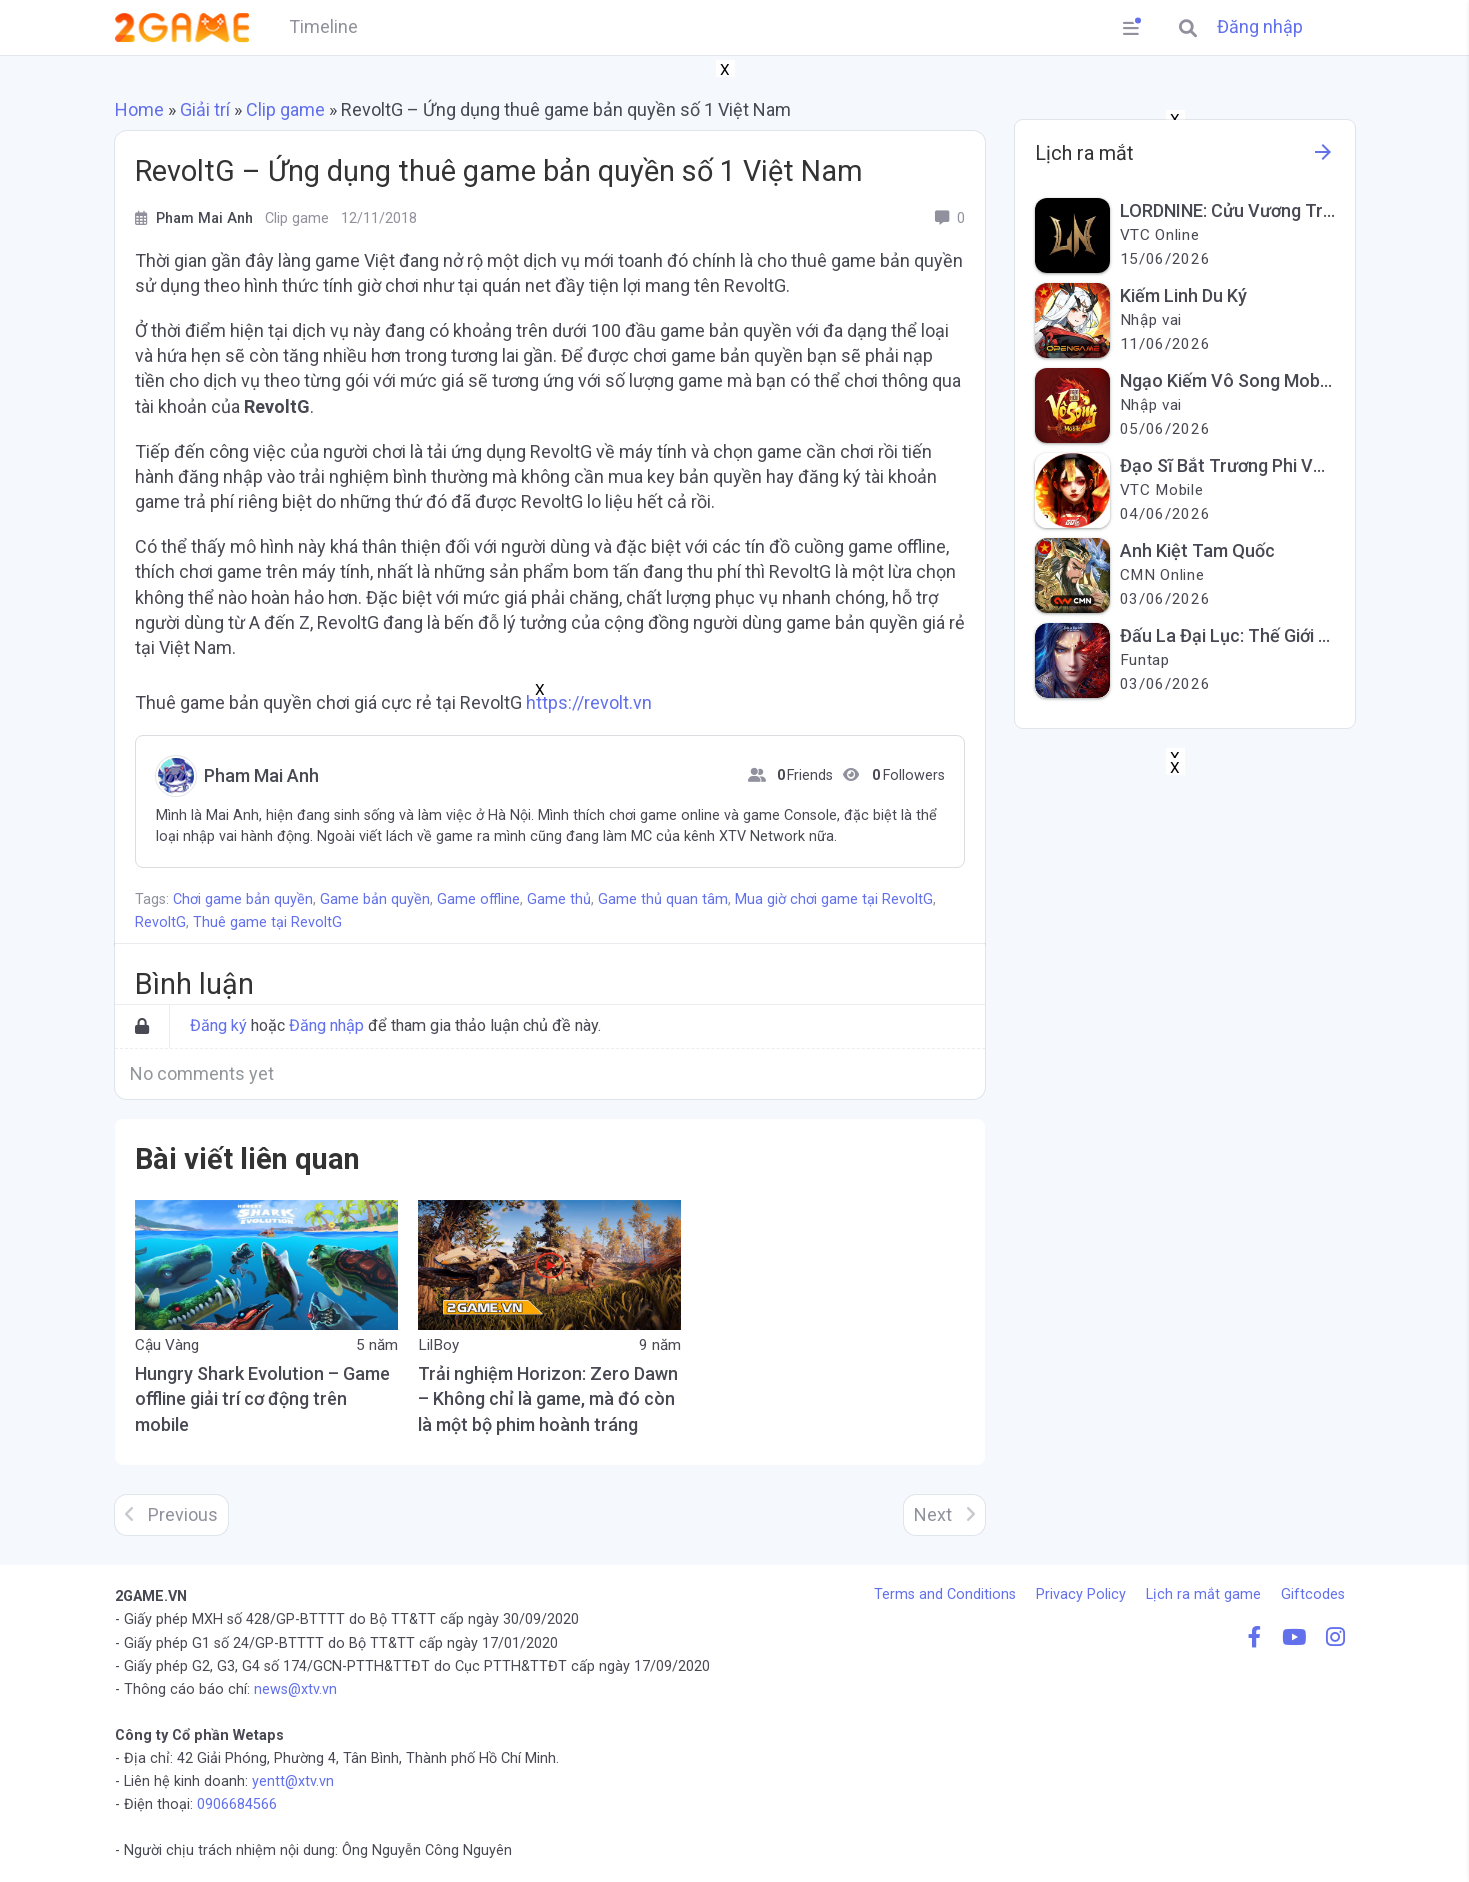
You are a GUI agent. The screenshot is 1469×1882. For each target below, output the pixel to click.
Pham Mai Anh (259, 776)
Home (139, 109)
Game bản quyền (375, 899)
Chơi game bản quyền (243, 899)
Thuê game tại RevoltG (267, 922)
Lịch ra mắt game (1203, 1594)
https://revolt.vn (589, 702)
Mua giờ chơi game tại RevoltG (834, 899)
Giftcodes (1313, 1594)
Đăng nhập (1260, 27)
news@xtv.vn (295, 1689)
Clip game (285, 109)
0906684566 (237, 1804)
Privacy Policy (1081, 1594)
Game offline (478, 899)
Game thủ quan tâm (663, 899)
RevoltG (160, 922)
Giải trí (205, 109)
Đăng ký (218, 1025)
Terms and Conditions (945, 1594)
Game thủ (559, 899)
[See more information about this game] (1323, 157)
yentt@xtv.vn (293, 1781)
